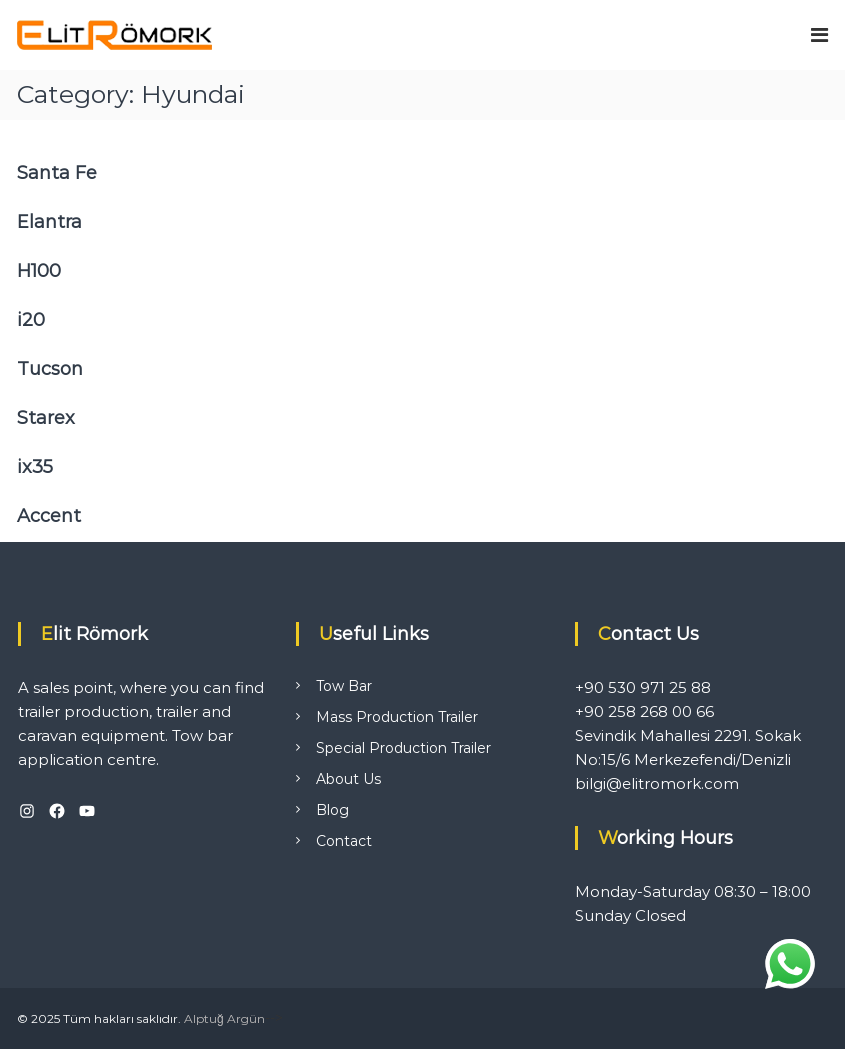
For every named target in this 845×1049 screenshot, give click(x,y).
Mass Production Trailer (397, 717)
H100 (39, 271)
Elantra (49, 222)
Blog (332, 810)
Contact (344, 841)
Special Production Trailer (403, 748)
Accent (49, 516)
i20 (31, 320)
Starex (46, 418)
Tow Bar (344, 686)
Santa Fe (57, 173)
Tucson (50, 369)
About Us (348, 779)
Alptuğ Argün (224, 1018)
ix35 (35, 467)
